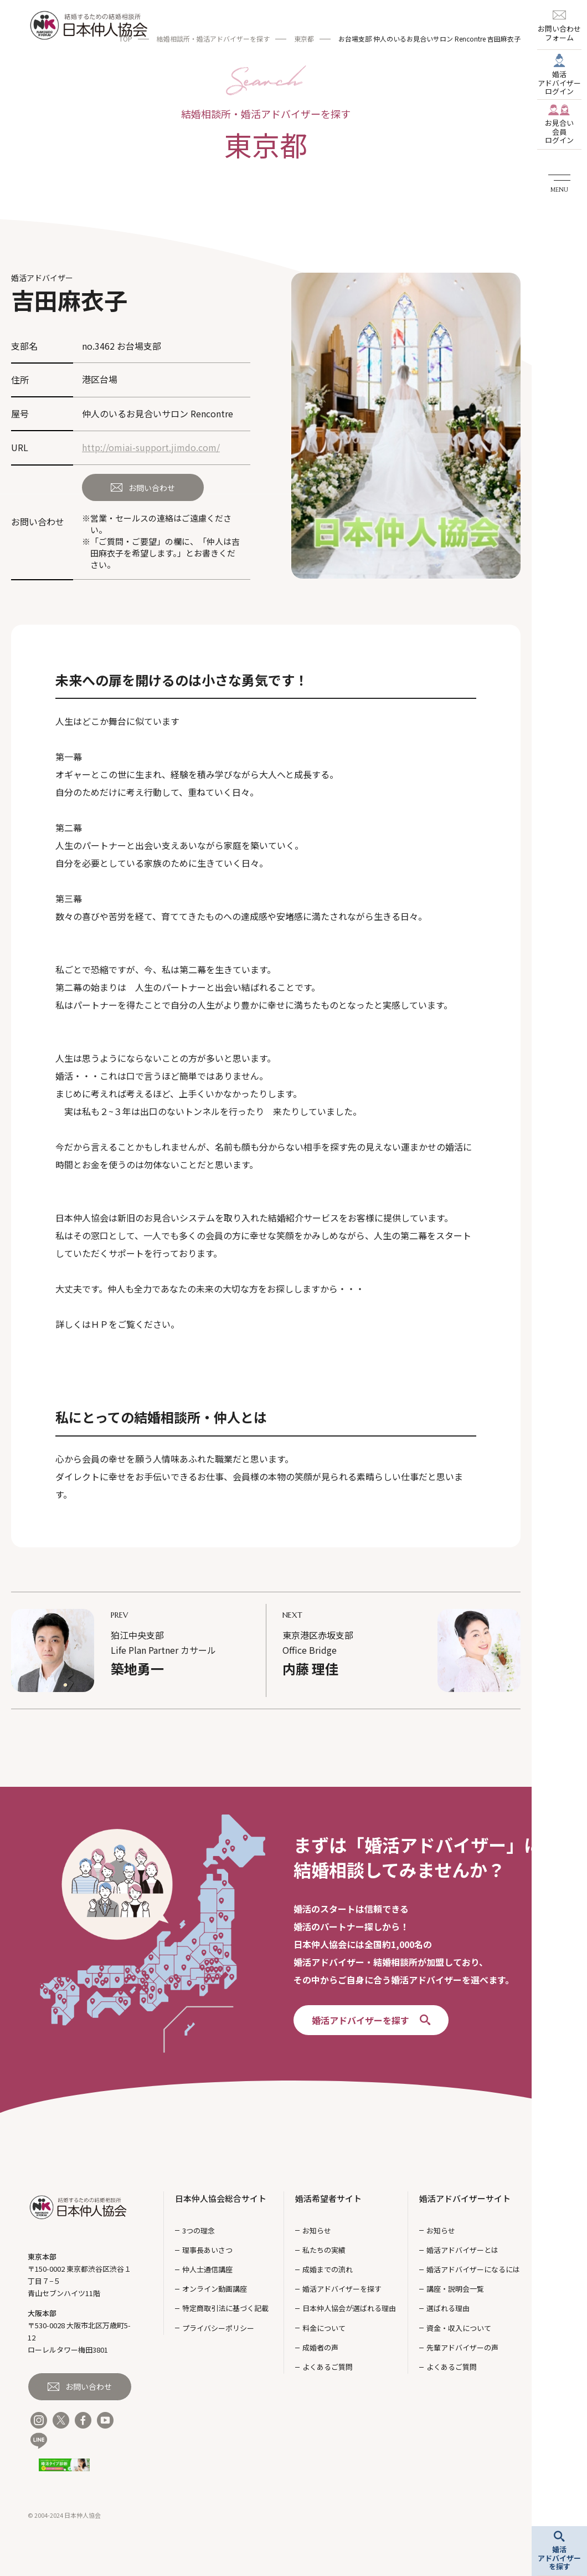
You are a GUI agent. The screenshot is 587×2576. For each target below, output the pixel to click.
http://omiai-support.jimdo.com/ (151, 447)
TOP (125, 38)
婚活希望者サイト (328, 2198)
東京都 (304, 38)
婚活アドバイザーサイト (465, 2198)
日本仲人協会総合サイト (220, 2198)
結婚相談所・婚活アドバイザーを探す (213, 38)
